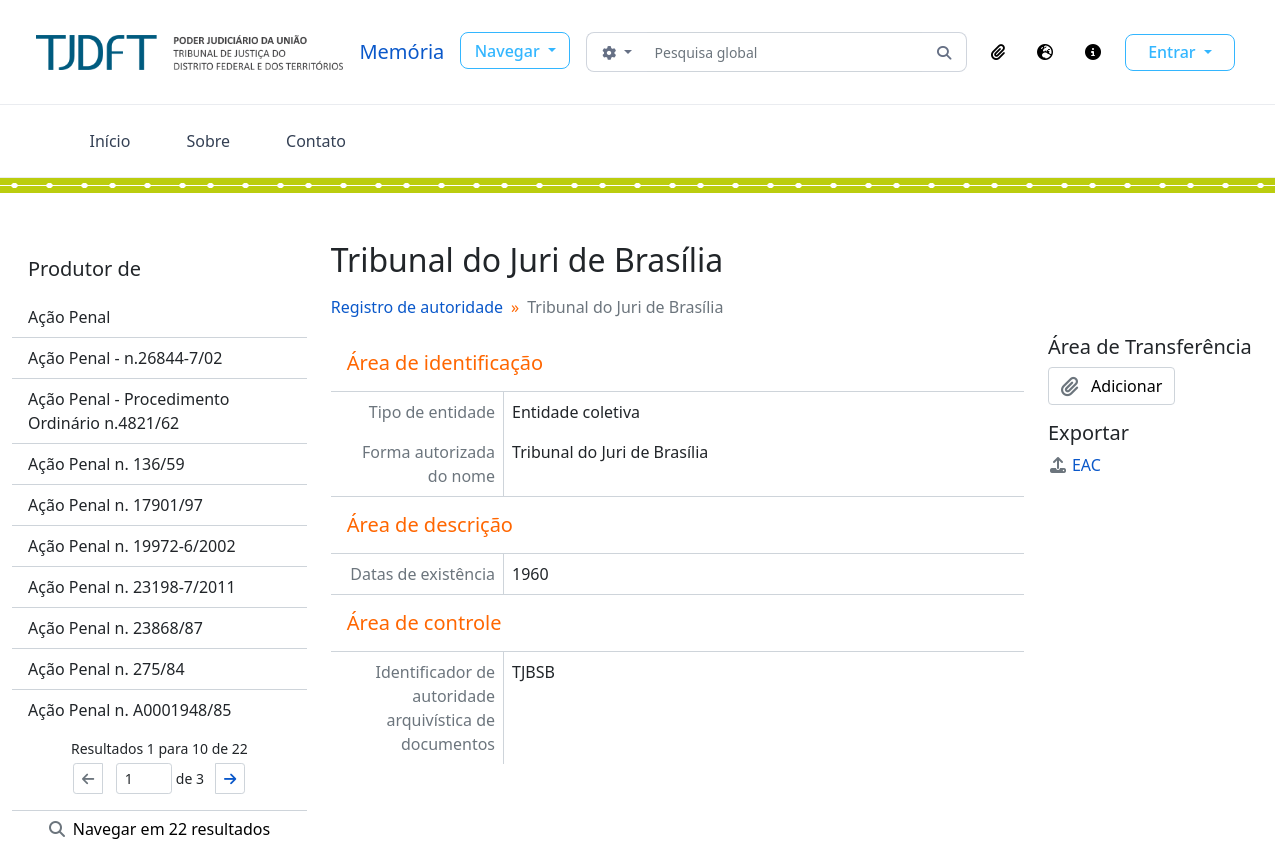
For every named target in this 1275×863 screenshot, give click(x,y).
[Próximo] (230, 778)
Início (110, 141)
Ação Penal (69, 317)
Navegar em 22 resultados (160, 829)
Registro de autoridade (417, 307)
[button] (998, 52)
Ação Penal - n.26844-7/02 (125, 358)
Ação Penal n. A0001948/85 (129, 710)
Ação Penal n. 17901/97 (115, 505)
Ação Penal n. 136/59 (106, 464)
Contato (316, 141)
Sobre (208, 141)
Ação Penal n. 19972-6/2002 (132, 546)
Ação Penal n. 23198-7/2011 (132, 587)
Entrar (1174, 52)
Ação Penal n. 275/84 (106, 669)
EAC (1074, 465)
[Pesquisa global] (784, 52)
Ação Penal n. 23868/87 (115, 628)
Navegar (509, 51)
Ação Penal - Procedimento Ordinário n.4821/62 (129, 411)
